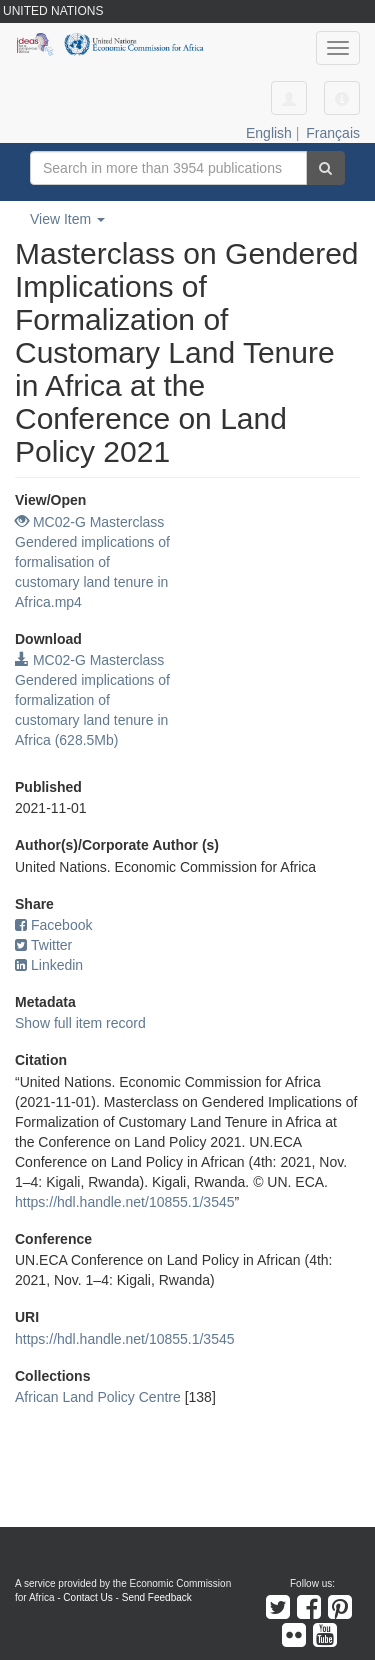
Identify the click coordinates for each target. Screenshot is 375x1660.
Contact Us (87, 1597)
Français (333, 133)
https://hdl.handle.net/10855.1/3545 (125, 1202)
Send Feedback (157, 1597)
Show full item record (80, 1023)
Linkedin (49, 965)
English (269, 133)
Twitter (43, 945)
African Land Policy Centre (98, 1397)
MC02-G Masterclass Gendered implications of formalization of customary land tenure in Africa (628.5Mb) (92, 700)
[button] (342, 98)
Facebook (53, 925)
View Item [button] (67, 219)
